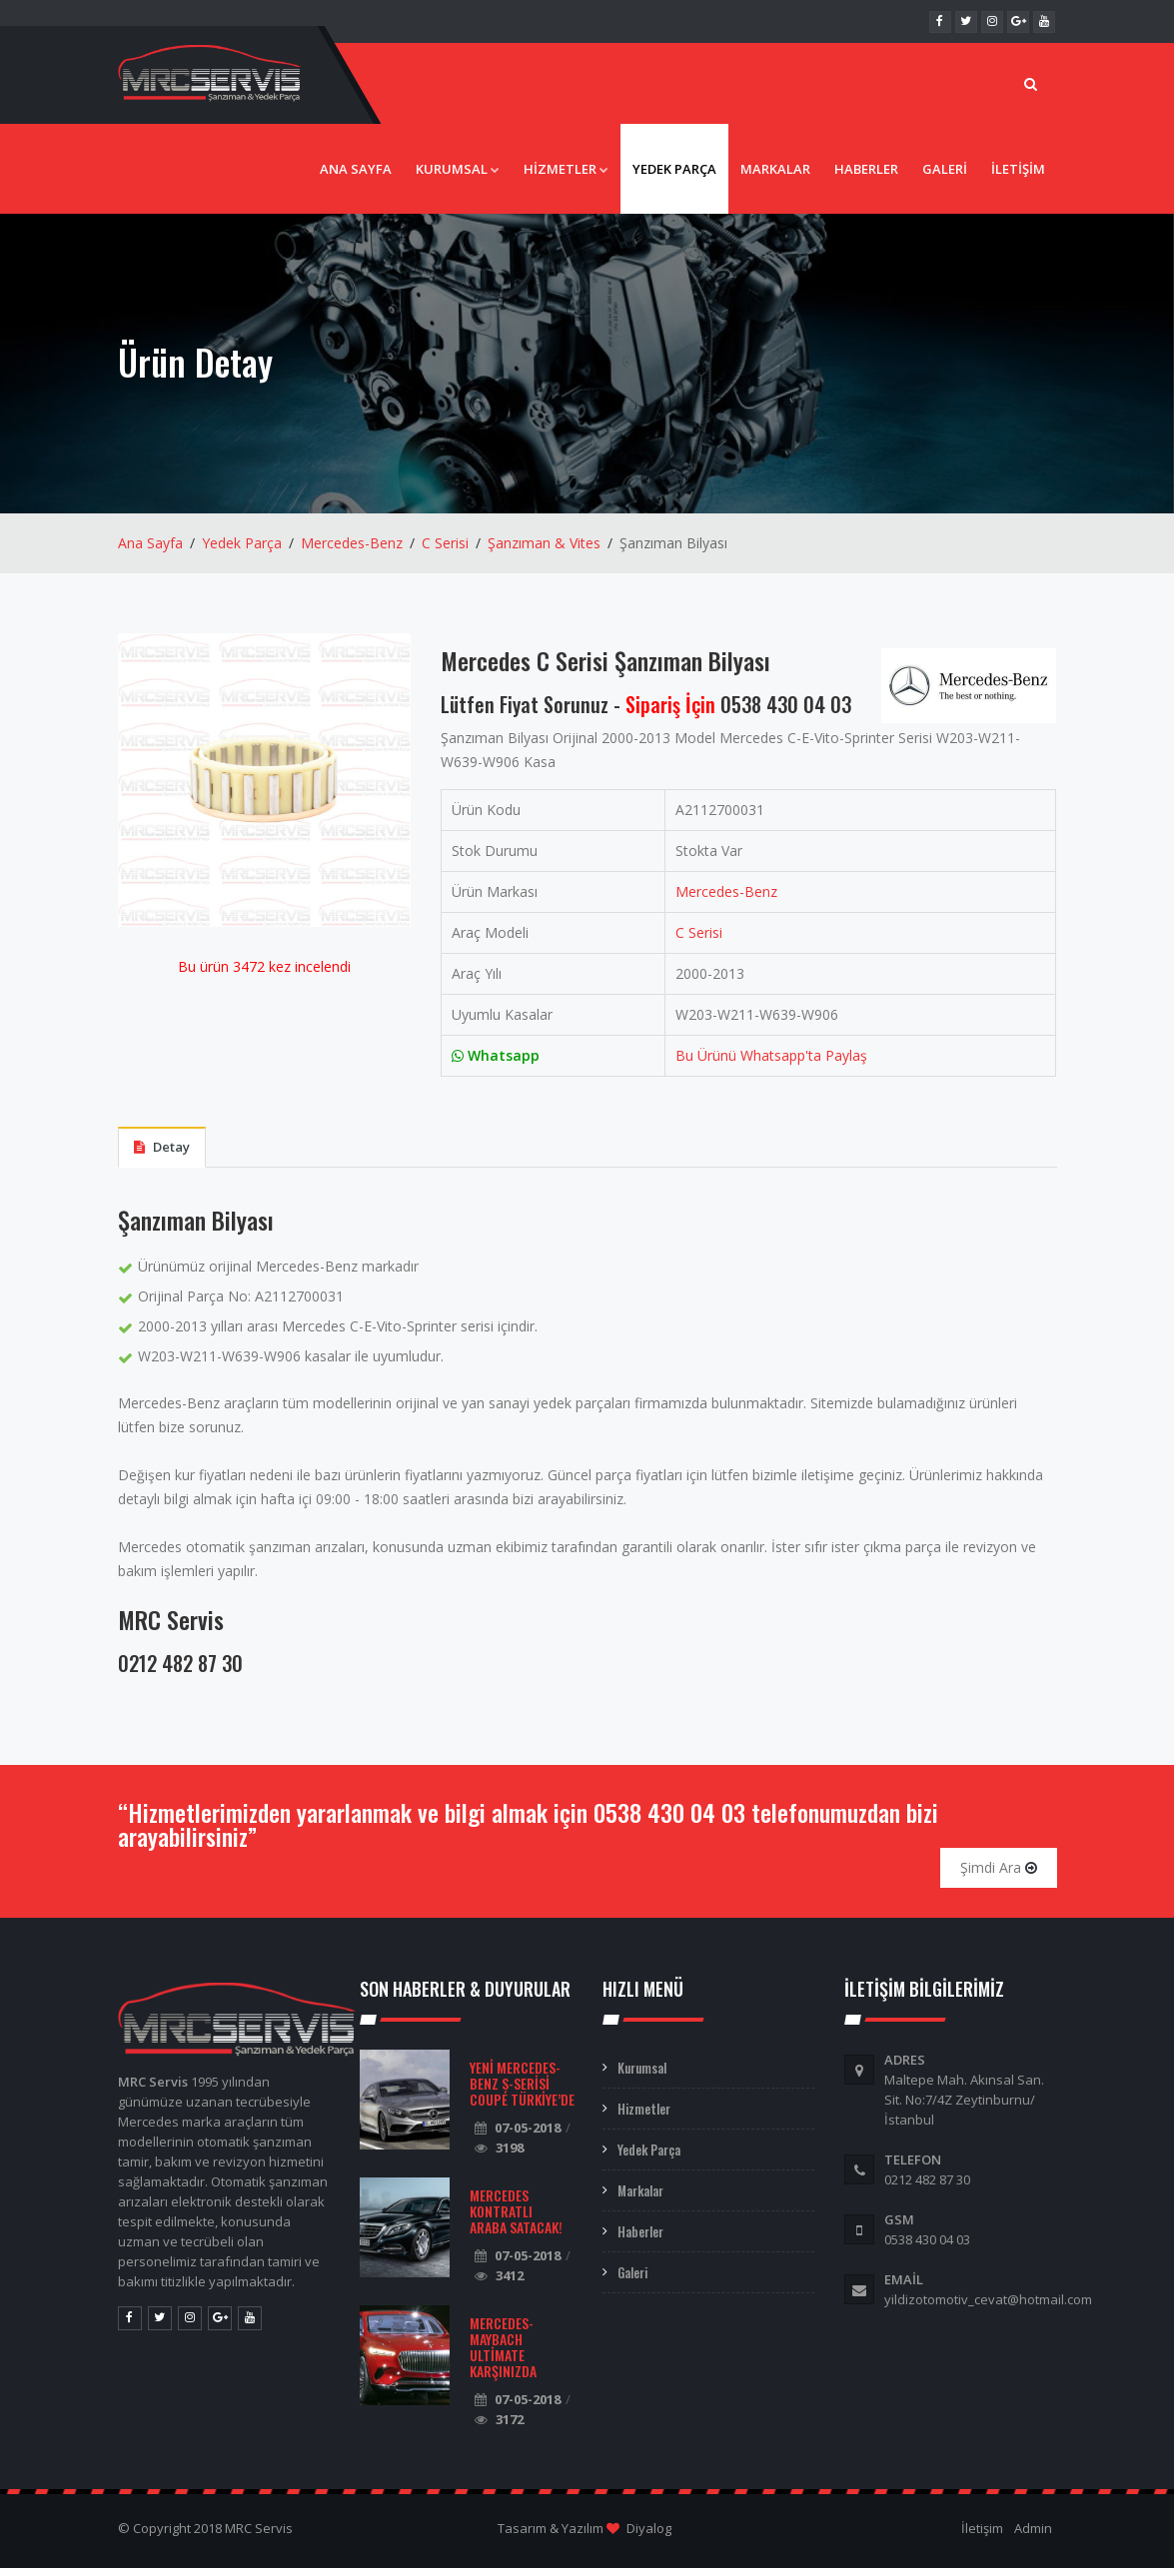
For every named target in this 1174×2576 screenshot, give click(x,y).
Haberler (866, 178)
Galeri (944, 178)
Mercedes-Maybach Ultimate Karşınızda (503, 2354)
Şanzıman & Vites (544, 551)
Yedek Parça (674, 178)
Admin (1033, 2536)
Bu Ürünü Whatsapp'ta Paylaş (771, 1064)
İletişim (1018, 178)
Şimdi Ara (998, 1875)
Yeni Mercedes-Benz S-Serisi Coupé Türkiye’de (522, 2091)
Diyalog (648, 2536)
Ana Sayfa (356, 178)
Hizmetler (566, 178)
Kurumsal (458, 178)
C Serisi (445, 551)
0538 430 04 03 (785, 713)
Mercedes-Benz (352, 551)
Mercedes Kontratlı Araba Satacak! (516, 2218)
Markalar (775, 178)
